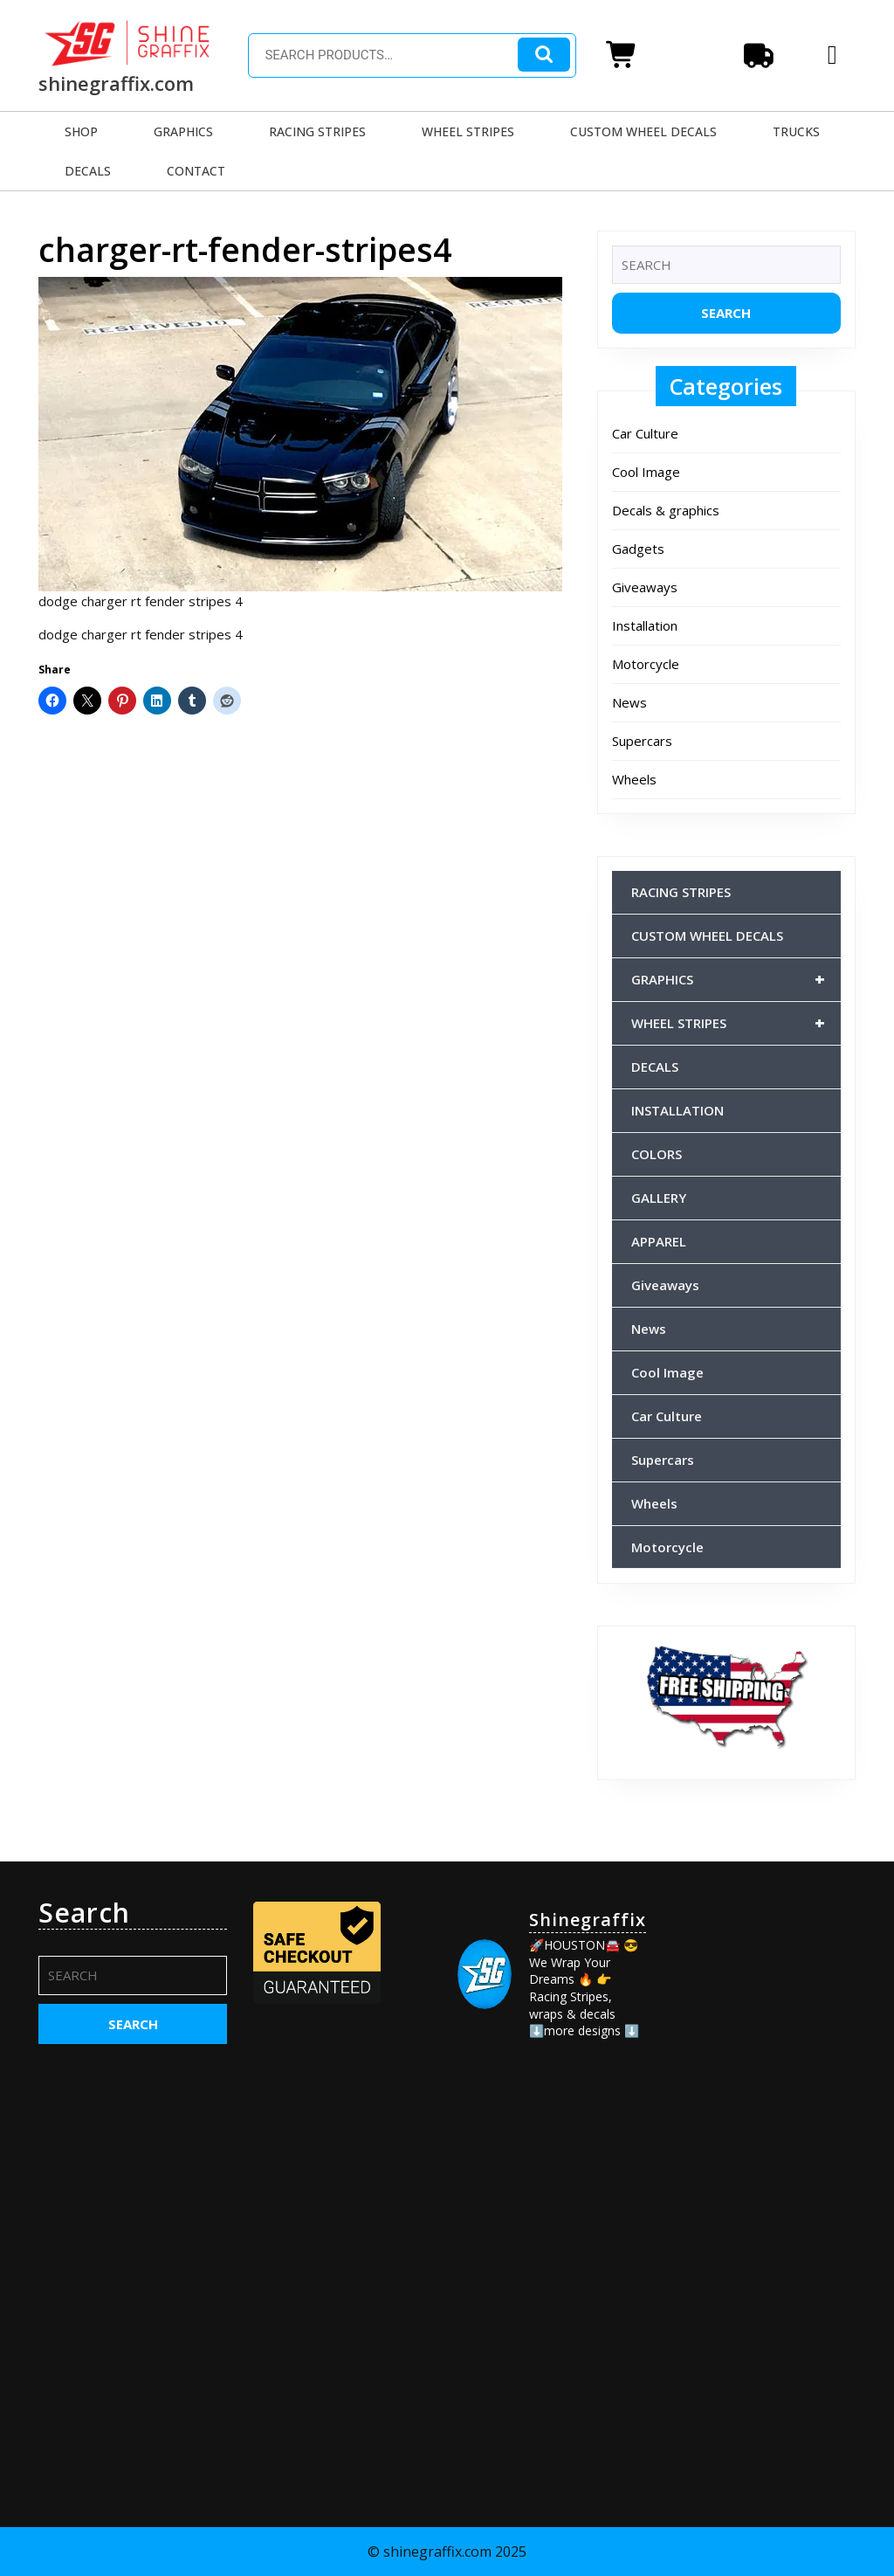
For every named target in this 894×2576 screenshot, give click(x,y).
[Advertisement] (761, 2159)
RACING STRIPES (317, 131)
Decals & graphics (665, 510)
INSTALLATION (677, 1110)
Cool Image (646, 471)
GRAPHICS (183, 131)
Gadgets (638, 548)
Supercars (642, 740)
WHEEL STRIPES (468, 131)
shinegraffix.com (116, 83)
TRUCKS (796, 131)
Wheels (634, 779)
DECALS (88, 170)
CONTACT (196, 170)
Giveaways (644, 587)
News (629, 702)
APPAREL (658, 1241)
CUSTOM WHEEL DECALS (643, 131)
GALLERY (658, 1197)
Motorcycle (645, 664)
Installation (644, 625)
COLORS (656, 1154)
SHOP (81, 131)
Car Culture (645, 433)
